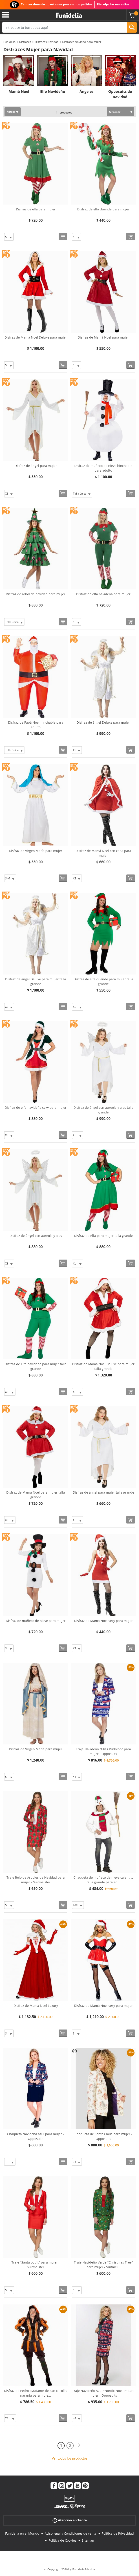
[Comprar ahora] (63, 236)
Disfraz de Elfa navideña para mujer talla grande (35, 1366)
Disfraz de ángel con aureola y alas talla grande (103, 1109)
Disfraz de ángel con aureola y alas (35, 1235)
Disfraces (25, 42)
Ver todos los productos (69, 2458)
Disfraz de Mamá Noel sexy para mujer (103, 1621)
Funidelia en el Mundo (22, 2533)
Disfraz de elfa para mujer (35, 209)
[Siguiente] (79, 2445)
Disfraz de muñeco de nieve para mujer (36, 1621)
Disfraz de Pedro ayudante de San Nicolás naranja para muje (35, 2393)
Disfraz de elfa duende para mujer (103, 209)
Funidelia (9, 42)
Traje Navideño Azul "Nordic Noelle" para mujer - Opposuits (103, 2393)
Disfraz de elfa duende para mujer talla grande (103, 981)
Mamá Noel (19, 91)
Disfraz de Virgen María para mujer (35, 851)
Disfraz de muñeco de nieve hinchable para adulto (103, 468)
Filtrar (11, 112)
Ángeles (86, 91)
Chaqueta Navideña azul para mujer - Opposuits (35, 2136)
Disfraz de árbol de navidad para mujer (35, 594)
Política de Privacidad (118, 2533)
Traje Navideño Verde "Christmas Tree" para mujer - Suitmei (103, 2264)
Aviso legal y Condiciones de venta (70, 2533)
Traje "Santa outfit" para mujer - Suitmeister (35, 2264)
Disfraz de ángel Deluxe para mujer (103, 722)
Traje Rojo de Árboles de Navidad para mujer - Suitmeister (36, 1879)
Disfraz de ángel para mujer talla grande (103, 1492)
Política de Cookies (62, 2540)
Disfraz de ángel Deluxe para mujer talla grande (35, 981)
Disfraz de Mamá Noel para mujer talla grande (35, 1494)
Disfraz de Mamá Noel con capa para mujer (103, 853)
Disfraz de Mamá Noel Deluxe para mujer (35, 337)
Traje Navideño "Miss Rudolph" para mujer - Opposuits (103, 1751)
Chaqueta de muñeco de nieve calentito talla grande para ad (103, 1879)
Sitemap (88, 2540)
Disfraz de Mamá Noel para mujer (103, 337)
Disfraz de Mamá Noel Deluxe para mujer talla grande (103, 1366)
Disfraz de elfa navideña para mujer (103, 594)
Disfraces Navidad (47, 42)
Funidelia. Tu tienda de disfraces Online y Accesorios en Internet (69, 15)
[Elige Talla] (9, 237)
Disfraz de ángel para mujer (36, 466)
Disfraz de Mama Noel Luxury (35, 2005)
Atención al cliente (70, 2520)
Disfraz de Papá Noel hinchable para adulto (35, 724)
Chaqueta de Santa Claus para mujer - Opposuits (103, 2136)
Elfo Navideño (52, 91)
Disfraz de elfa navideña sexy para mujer (35, 1107)
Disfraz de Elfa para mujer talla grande (103, 1235)
